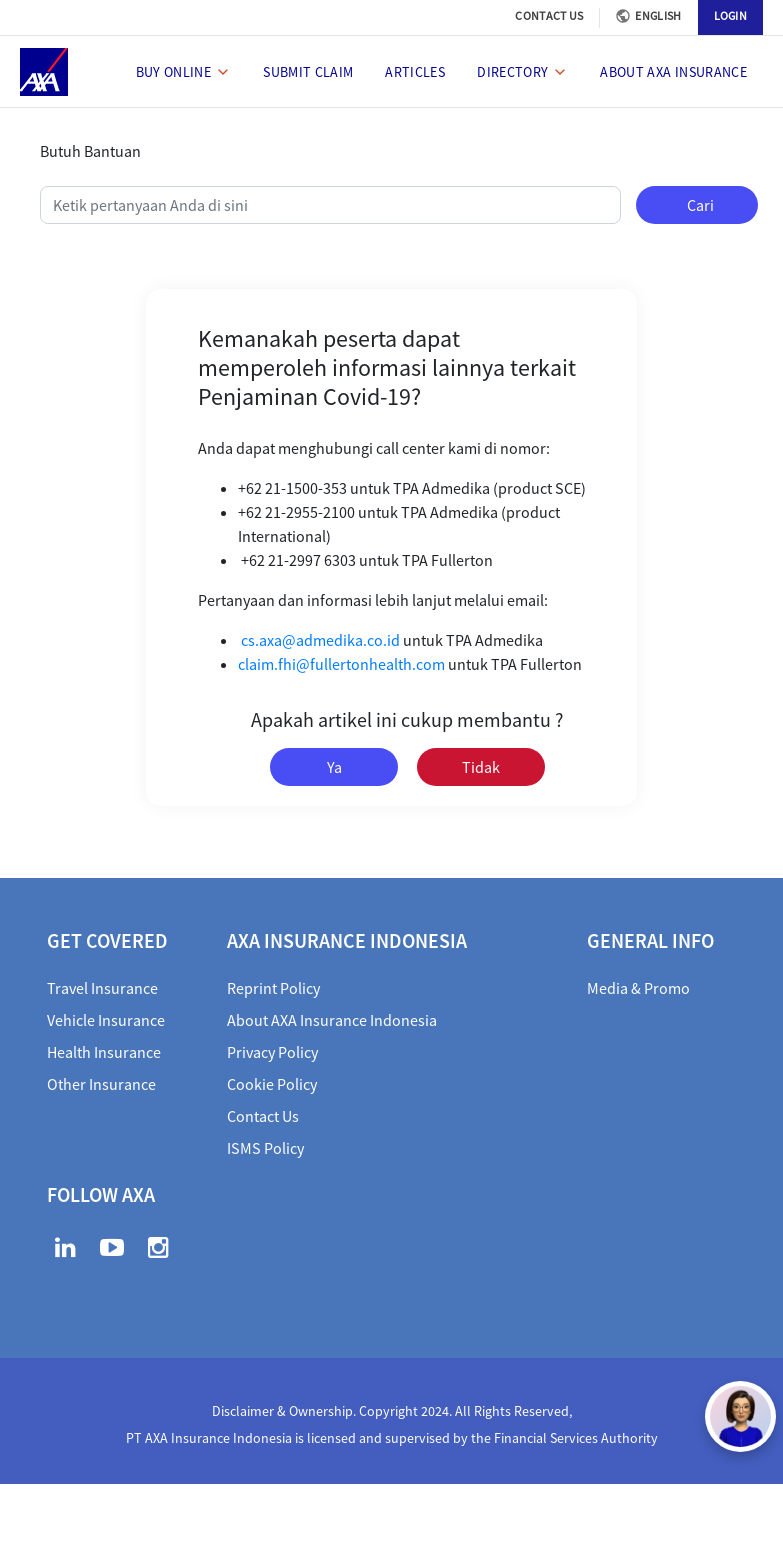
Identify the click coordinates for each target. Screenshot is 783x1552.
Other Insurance (101, 1084)
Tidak (481, 767)
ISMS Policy (265, 1148)
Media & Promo (638, 988)
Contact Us (263, 1116)
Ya (334, 767)
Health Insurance (104, 1052)
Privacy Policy (272, 1052)
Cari (700, 205)
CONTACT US (549, 15)
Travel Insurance (102, 988)
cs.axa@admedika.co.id (320, 640)
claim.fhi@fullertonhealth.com (341, 664)
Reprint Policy (273, 988)
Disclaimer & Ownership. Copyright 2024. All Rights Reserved (390, 1411)
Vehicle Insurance (106, 1020)
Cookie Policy (272, 1084)
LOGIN (731, 15)
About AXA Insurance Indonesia (332, 1020)
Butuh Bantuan (90, 151)
